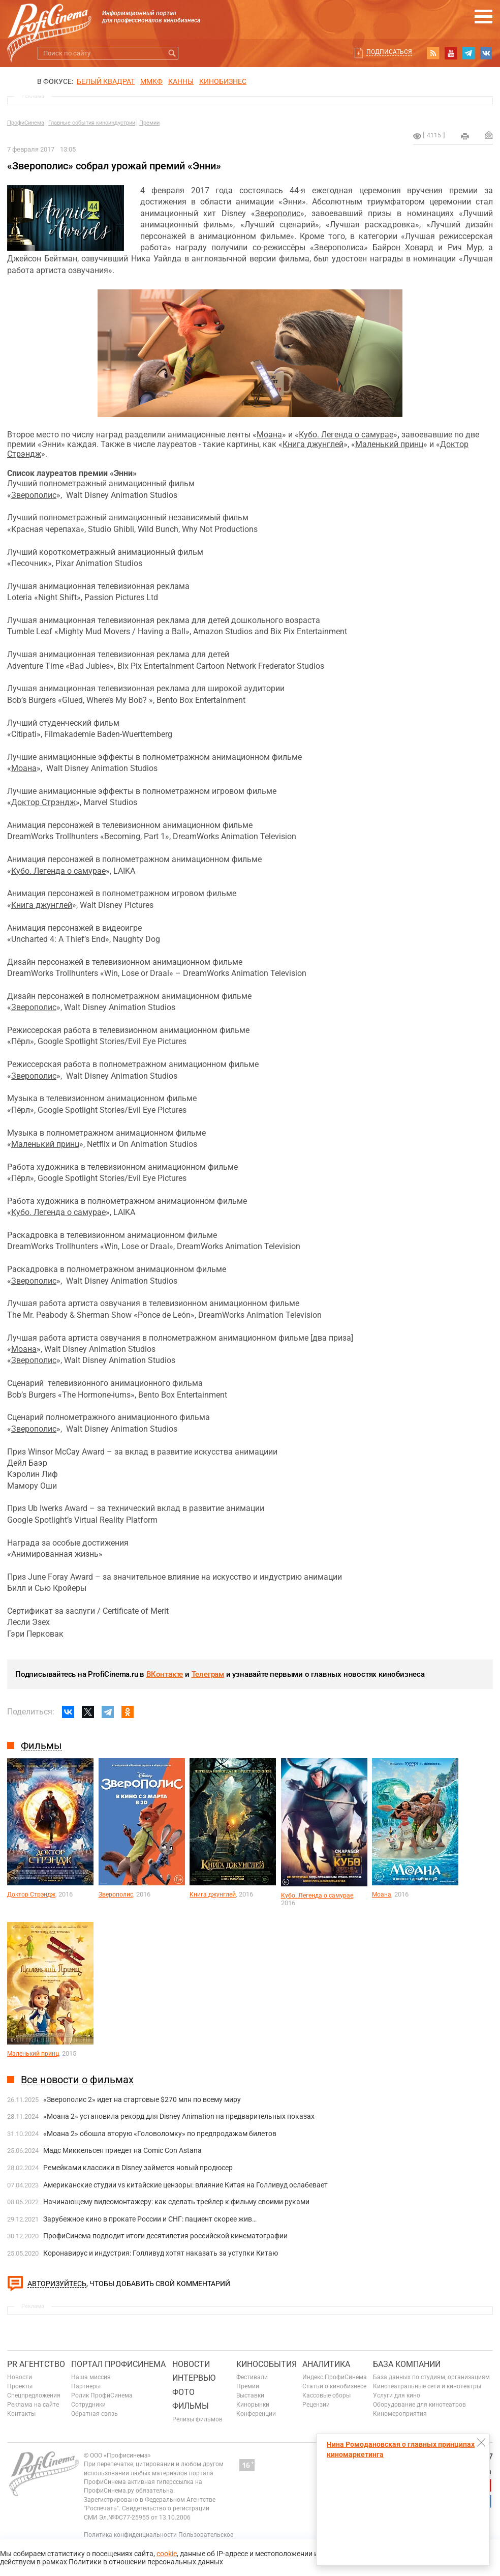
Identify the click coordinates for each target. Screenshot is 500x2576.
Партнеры (86, 2386)
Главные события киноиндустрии (91, 123)
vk (486, 53)
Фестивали (252, 2377)
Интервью (193, 2378)
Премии (149, 123)
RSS (433, 53)
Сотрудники (88, 2404)
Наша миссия (91, 2377)
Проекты (20, 2386)
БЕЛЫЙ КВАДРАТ (106, 81)
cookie (167, 2554)
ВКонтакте (164, 1674)
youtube (451, 53)
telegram (468, 53)
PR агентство (36, 2364)
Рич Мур (465, 247)
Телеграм (208, 1674)
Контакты (21, 2413)
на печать (465, 136)
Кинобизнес (222, 81)
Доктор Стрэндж (43, 802)
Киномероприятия (400, 2413)
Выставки (250, 2395)
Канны (181, 81)
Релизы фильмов (197, 2419)
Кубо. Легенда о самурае (346, 434)
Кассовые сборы (326, 2395)
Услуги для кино (396, 2395)
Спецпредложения (33, 2395)
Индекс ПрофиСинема (334, 2377)
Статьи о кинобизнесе (334, 2386)
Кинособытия (266, 2364)
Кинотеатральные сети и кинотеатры (427, 2386)
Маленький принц (389, 444)
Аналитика (326, 2364)
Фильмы (190, 2406)
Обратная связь (94, 2413)
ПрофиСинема (25, 123)
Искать (172, 53)
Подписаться (389, 51)
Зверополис (277, 213)
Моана (269, 434)
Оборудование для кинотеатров (419, 2404)
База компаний (407, 2364)
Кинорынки (252, 2404)
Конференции (256, 2413)
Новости (19, 2377)
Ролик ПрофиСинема (102, 2395)
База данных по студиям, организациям (431, 2377)
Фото (183, 2392)
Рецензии (316, 2404)
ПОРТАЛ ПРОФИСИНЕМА (118, 2364)
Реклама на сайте (33, 2404)
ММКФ (151, 81)
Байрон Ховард (402, 247)
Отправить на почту (489, 135)
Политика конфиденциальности (130, 2534)
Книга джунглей (313, 444)
